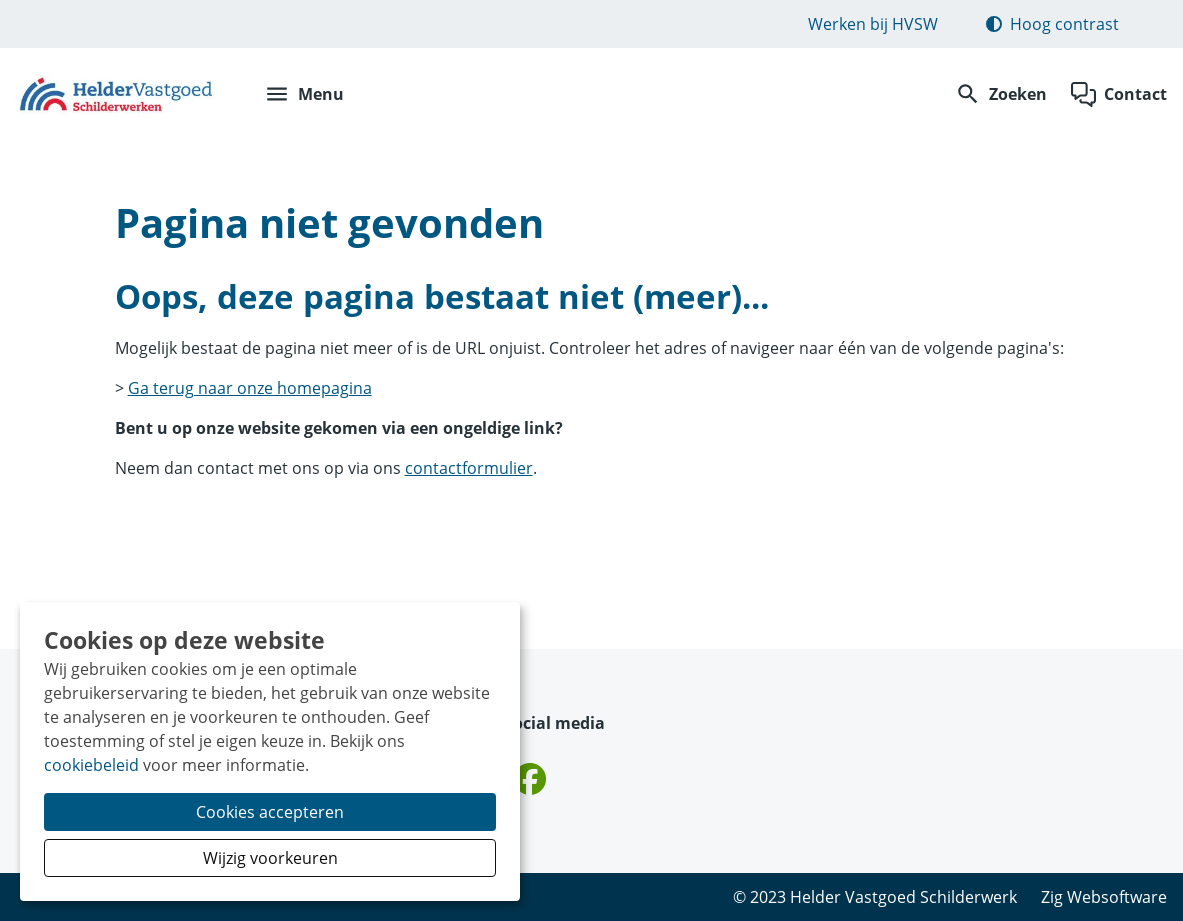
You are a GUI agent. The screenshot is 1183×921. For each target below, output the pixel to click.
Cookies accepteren (270, 812)
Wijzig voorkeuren (270, 858)
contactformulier (469, 468)
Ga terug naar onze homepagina (250, 388)
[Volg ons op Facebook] (530, 780)
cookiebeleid (91, 765)
